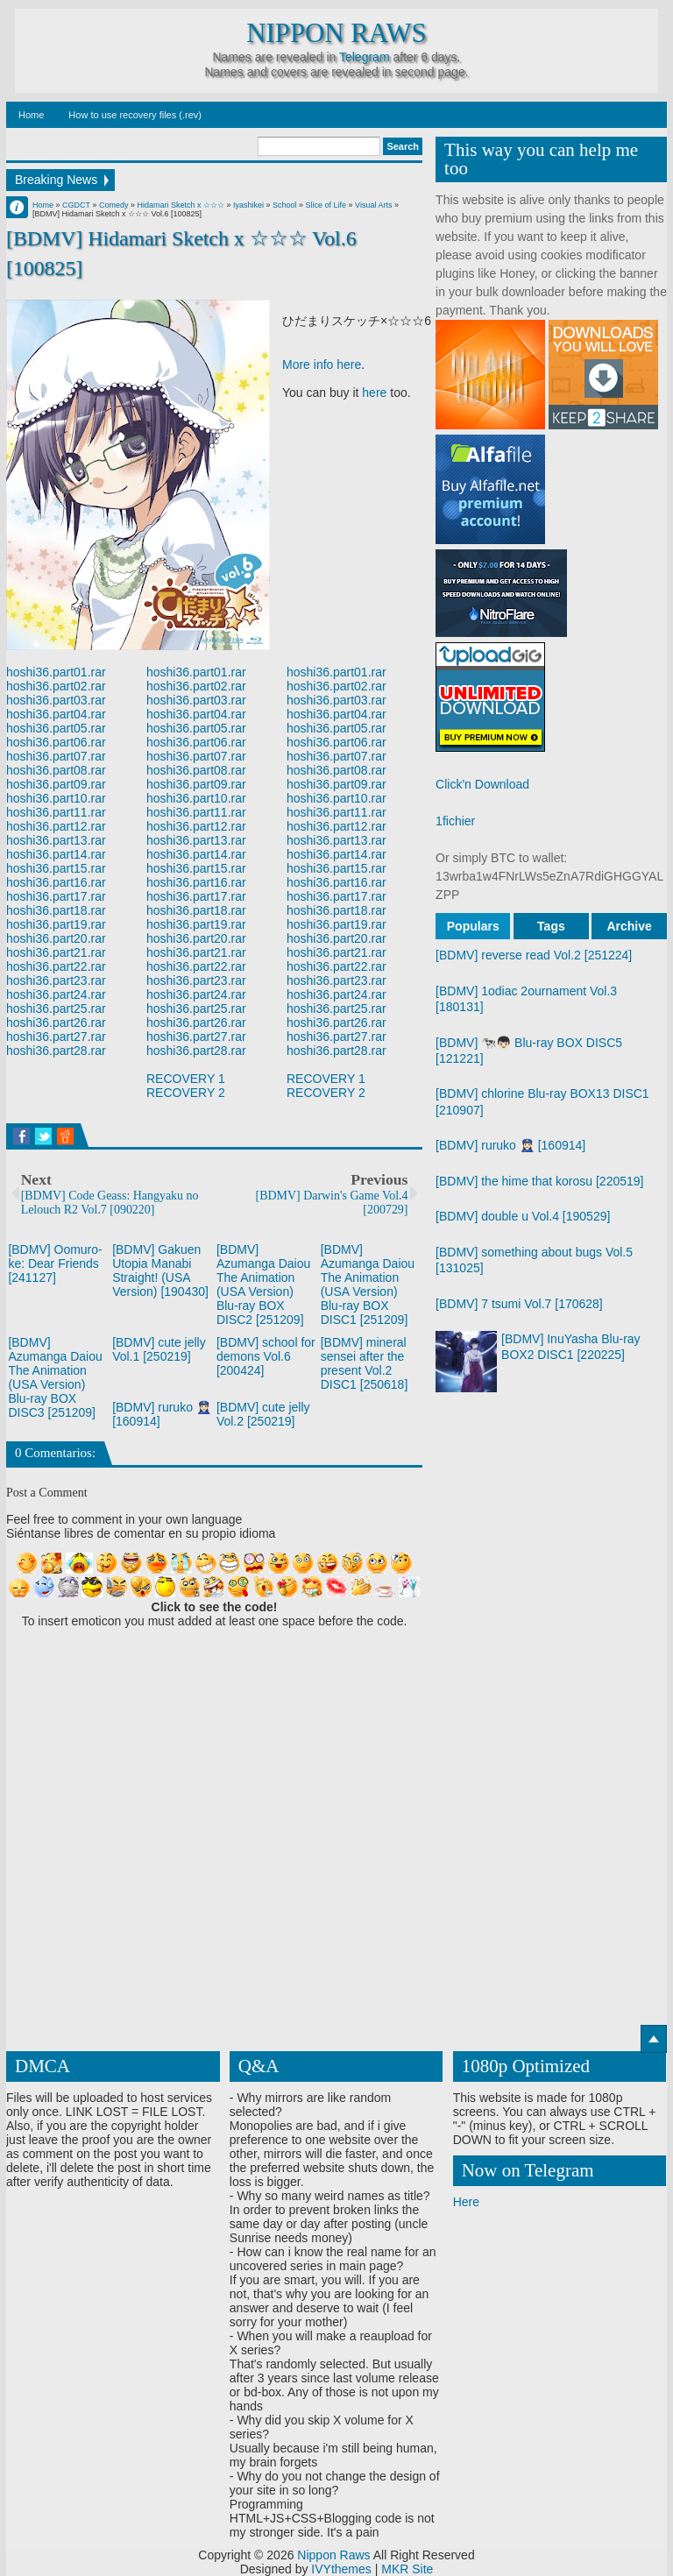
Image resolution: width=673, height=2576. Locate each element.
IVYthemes (341, 2569)
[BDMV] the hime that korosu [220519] (539, 1181)
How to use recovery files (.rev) (135, 115)
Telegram (364, 57)
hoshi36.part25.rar (56, 1008)
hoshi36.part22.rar (56, 966)
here (374, 393)
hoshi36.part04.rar (56, 714)
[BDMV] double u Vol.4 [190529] (523, 1216)
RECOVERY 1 (185, 1079)
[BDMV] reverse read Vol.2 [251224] (534, 955)
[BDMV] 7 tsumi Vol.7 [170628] (519, 1304)
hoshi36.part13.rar (56, 840)
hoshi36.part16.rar (56, 882)
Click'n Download (482, 784)
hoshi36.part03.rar (56, 700)
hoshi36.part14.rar (56, 854)
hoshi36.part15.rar (56, 868)
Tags (551, 926)
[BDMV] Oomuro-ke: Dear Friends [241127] (55, 1263)
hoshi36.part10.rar (56, 798)
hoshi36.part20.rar (56, 938)
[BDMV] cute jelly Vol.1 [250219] (159, 1349)
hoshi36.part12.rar (56, 826)
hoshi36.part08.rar (56, 770)
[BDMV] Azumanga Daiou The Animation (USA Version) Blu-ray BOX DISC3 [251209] (55, 1377)
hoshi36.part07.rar (56, 756)
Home (31, 115)
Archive (628, 926)
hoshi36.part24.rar (56, 994)
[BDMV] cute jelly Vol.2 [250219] (263, 1414)
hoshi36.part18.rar (56, 910)
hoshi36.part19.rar (56, 924)
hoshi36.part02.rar (56, 686)
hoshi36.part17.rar (56, 896)
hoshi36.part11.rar (56, 812)
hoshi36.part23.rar (56, 980)
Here (466, 2202)
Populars (473, 926)
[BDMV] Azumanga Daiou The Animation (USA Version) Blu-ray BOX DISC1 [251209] (367, 1284)
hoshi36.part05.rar (56, 728)
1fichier (455, 821)
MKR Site (407, 2569)
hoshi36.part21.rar (56, 952)
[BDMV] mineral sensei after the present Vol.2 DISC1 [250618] (364, 1363)
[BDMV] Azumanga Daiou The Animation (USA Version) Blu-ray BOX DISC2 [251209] (263, 1284)
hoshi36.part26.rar (56, 1023)
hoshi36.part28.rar (56, 1051)
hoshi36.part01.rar (56, 672)
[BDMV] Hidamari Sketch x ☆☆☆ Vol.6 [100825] (181, 253)
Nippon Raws (336, 33)
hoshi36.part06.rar (56, 742)
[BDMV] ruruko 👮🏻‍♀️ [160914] (510, 1145)
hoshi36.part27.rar (56, 1037)
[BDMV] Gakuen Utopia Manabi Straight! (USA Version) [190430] (160, 1270)
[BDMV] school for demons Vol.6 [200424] (265, 1356)
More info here (321, 364)
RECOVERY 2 (185, 1093)
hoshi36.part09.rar (56, 784)
